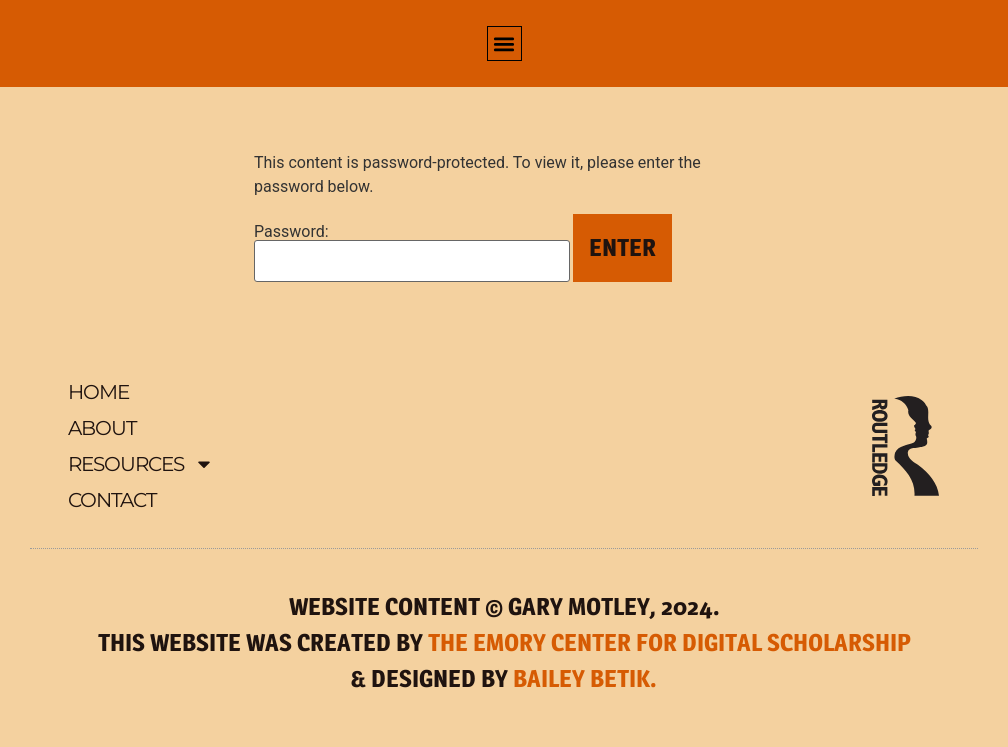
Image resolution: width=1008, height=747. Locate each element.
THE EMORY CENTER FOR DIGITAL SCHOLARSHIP (669, 642)
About (102, 428)
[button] (504, 43)
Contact (112, 500)
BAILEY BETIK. (585, 678)
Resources (141, 464)
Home (98, 392)
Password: (412, 253)
